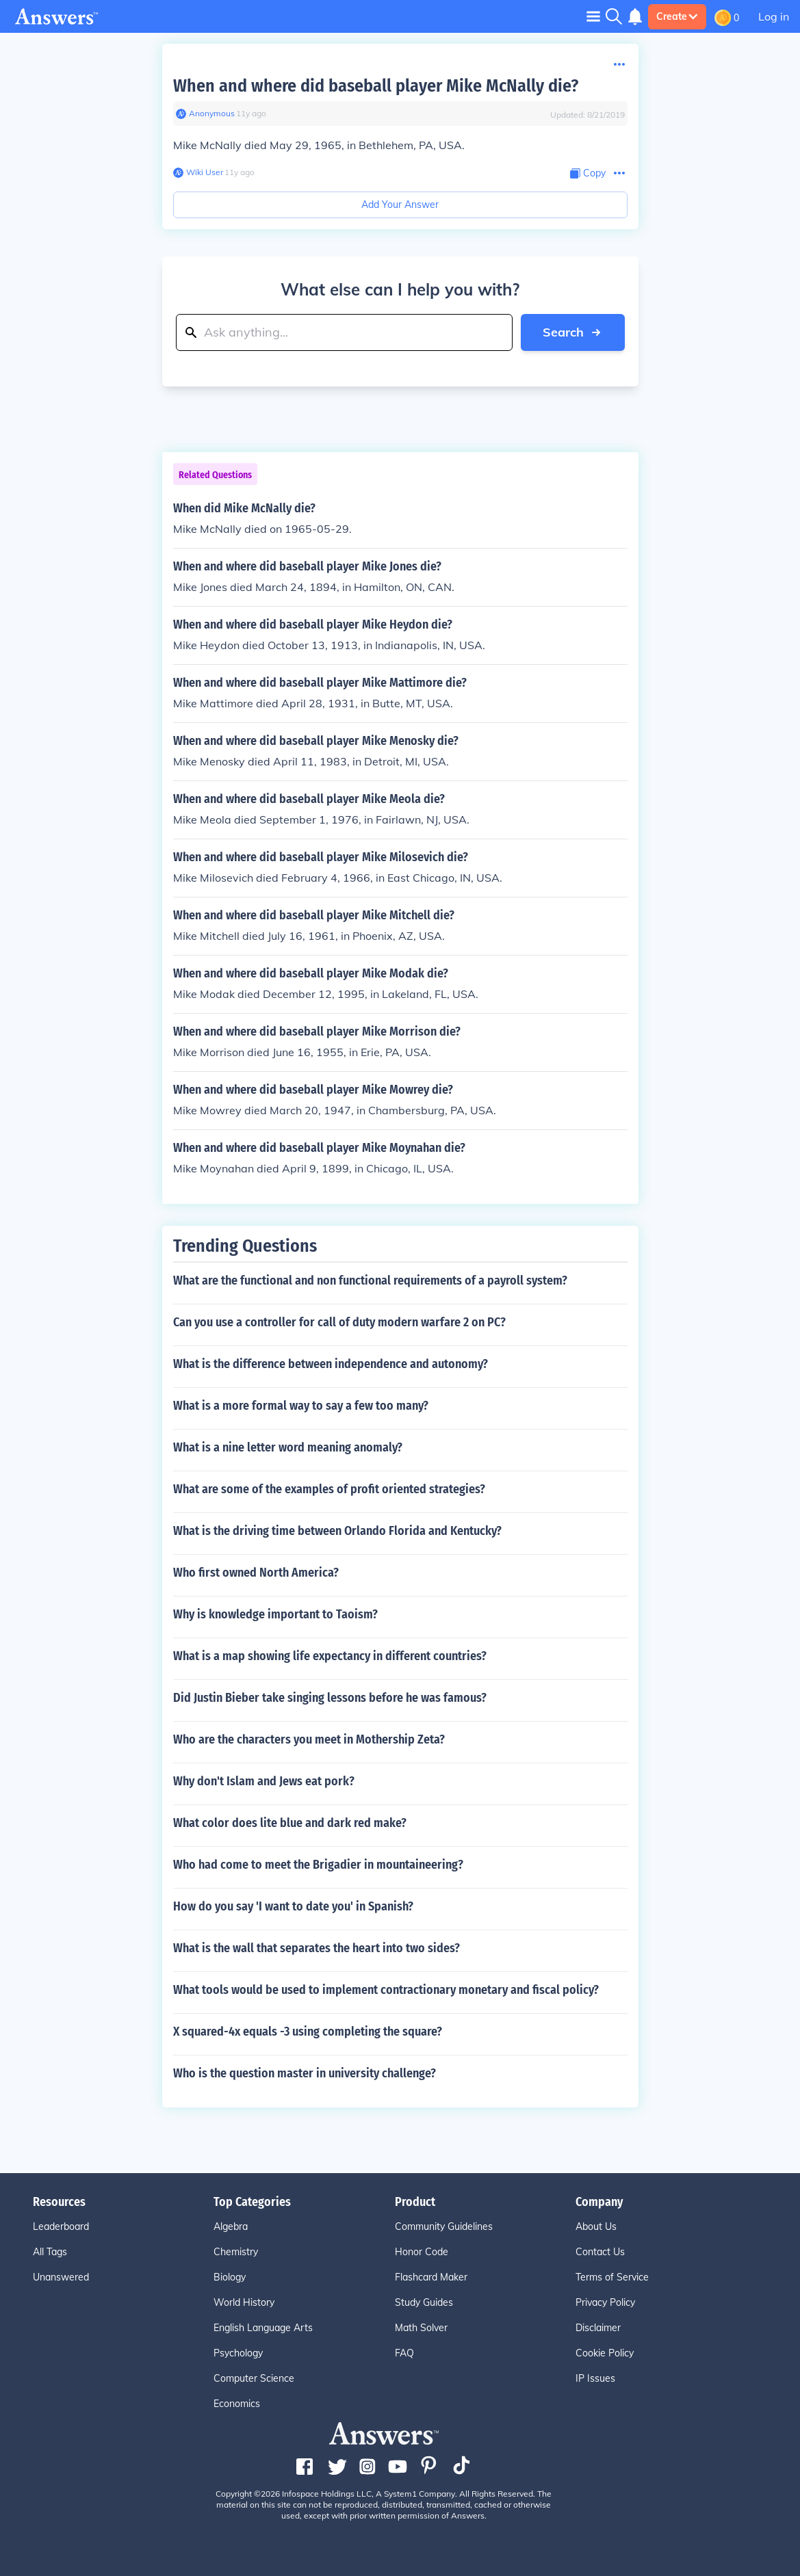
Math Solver (421, 2328)
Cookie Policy (605, 2353)
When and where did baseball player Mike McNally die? (375, 85)
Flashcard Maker (431, 2277)
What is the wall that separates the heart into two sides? (316, 1948)
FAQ (404, 2353)
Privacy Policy (605, 2302)
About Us (596, 2226)
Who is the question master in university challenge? (304, 2073)
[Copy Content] (588, 173)
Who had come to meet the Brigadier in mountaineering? (318, 1864)
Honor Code (421, 2252)
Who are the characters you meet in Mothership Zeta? (309, 1739)
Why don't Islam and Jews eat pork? (263, 1781)
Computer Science (254, 2378)
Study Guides (424, 2302)
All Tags (50, 2252)
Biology (230, 2277)
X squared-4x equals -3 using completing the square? (307, 2031)
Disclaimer (598, 2328)
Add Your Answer (400, 204)
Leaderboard (61, 2226)
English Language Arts (263, 2328)
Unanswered (61, 2277)
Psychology (238, 2353)
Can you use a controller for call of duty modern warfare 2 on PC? (339, 1322)
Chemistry (236, 2252)
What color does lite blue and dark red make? (290, 1822)
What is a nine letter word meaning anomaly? (287, 1447)
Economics (237, 2403)
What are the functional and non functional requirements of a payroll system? (370, 1280)
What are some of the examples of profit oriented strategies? (329, 1489)
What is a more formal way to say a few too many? (300, 1405)
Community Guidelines (444, 2226)
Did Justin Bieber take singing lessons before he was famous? (330, 1697)
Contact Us (600, 2252)
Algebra (231, 2226)
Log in (773, 16)
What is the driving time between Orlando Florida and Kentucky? (337, 1530)
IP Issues (595, 2378)
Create (677, 16)
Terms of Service (612, 2277)
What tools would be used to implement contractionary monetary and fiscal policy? (386, 1989)
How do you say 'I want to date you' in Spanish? (293, 1906)
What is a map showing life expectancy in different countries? (330, 1656)
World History (244, 2302)
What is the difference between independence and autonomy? (330, 1363)
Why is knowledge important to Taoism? (275, 1614)
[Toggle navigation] (593, 16)
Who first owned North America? (256, 1572)
